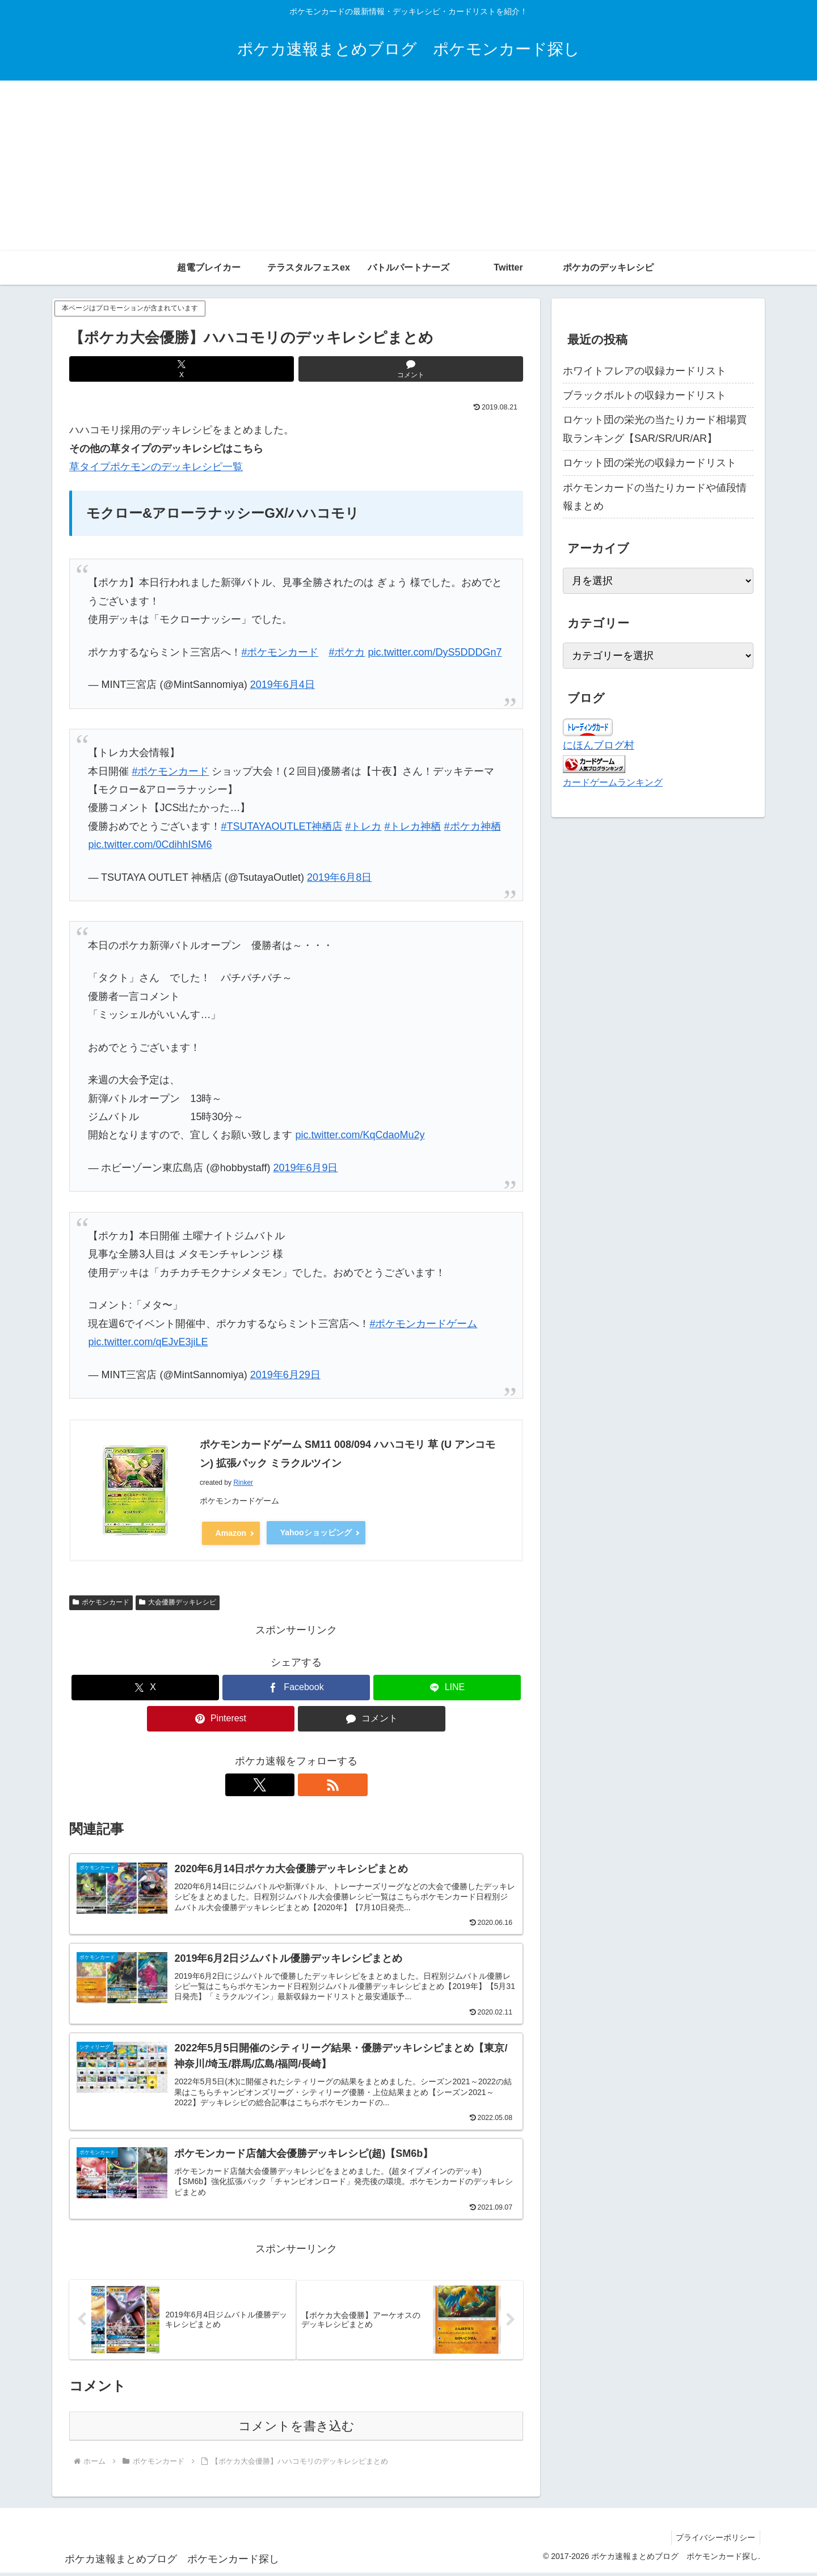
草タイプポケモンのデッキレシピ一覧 (156, 466)
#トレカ (363, 826)
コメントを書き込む (296, 2429)
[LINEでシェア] (447, 1686)
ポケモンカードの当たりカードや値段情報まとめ (655, 497)
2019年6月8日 (339, 877)
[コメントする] (410, 369)
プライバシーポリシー (714, 2540)
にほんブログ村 (598, 745)
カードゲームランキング (613, 782)
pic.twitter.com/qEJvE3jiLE (148, 1342)
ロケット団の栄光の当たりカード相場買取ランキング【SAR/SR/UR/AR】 (655, 429)
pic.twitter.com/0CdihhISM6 (150, 844)
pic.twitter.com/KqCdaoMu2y (359, 1135)
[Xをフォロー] (283, 1783)
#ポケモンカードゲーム (423, 1323)
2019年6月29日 (285, 1374)
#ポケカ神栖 (472, 826)
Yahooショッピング (316, 1531)
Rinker (243, 1483)
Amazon (231, 1532)
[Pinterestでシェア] (220, 1717)
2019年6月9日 (305, 1167)
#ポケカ (347, 652)
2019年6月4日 (282, 684)
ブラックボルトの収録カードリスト (644, 395)
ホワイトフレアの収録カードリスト (644, 371)
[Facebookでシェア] (296, 1686)
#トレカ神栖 (412, 826)
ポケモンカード (101, 1600)
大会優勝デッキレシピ (177, 1600)
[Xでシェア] (181, 369)
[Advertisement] (408, 165)
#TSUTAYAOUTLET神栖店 (281, 826)
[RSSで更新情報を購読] (309, 1783)
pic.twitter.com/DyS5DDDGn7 (435, 652)
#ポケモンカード (279, 652)
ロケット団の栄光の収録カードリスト (649, 462)
